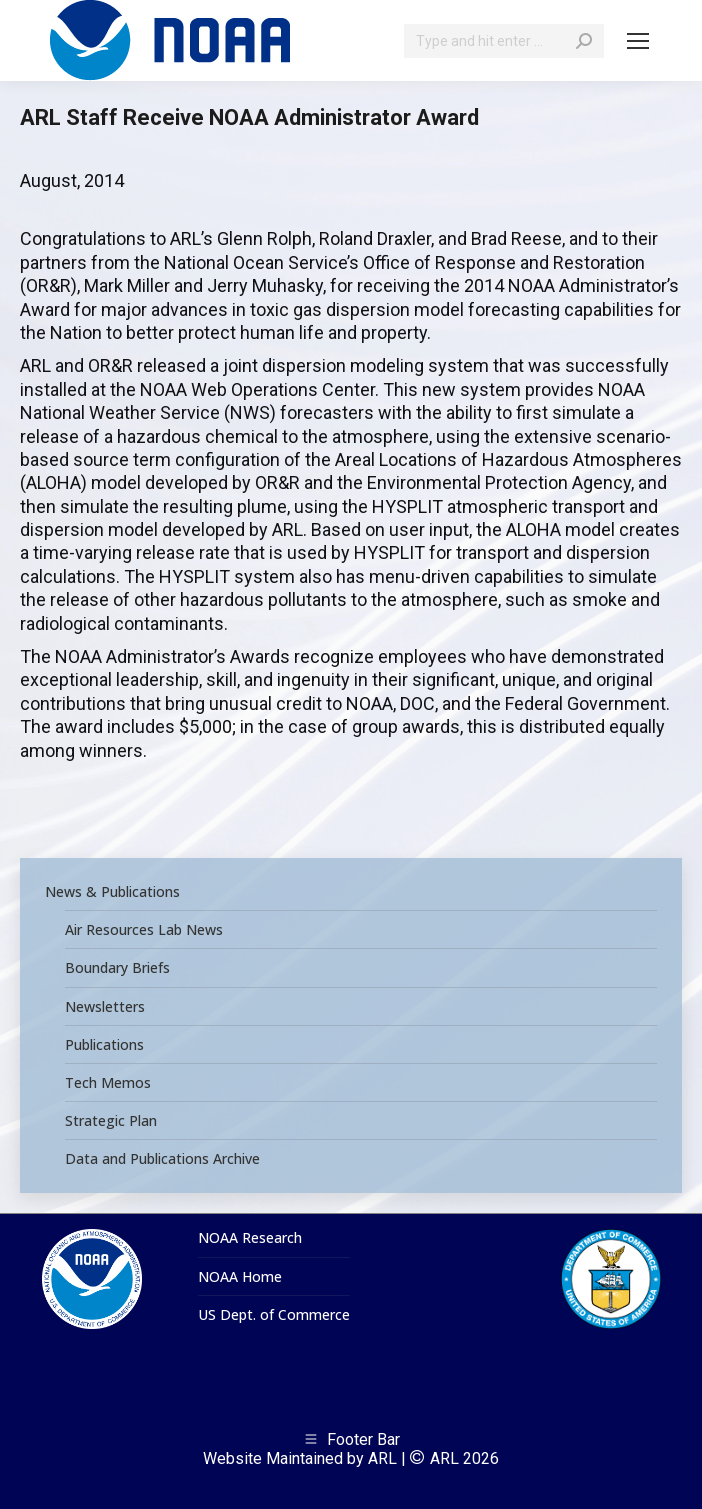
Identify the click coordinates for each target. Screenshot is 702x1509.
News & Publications (112, 892)
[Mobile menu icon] (638, 41)
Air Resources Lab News (144, 930)
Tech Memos (108, 1083)
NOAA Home (240, 1277)
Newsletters (105, 1007)
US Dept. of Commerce (274, 1315)
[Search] (504, 41)
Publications (104, 1045)
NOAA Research (250, 1238)
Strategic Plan (111, 1121)
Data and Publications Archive (162, 1159)
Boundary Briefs (117, 968)
